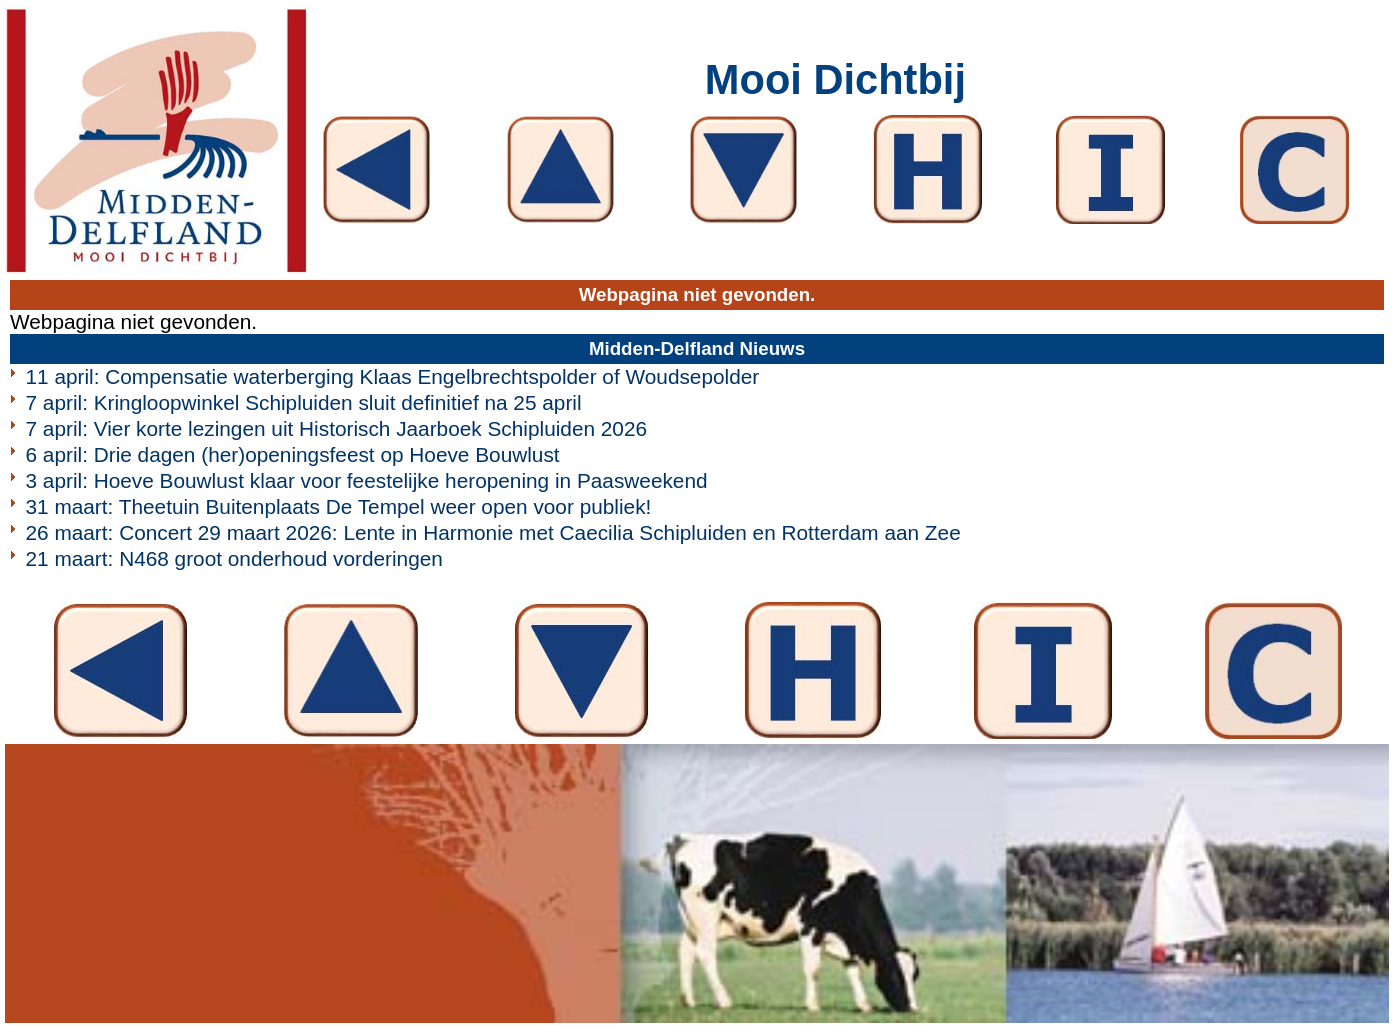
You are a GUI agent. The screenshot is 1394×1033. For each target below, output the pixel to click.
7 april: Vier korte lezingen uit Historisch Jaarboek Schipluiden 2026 (337, 428)
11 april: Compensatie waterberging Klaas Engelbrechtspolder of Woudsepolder (393, 376)
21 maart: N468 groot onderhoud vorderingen (234, 558)
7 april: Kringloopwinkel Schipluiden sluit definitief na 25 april (304, 402)
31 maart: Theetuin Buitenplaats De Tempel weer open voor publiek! (339, 506)
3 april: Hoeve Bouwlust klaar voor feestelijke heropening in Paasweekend (367, 480)
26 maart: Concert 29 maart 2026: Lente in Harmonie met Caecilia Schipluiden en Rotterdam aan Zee (493, 532)
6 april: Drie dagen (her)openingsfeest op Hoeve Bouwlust (293, 454)
